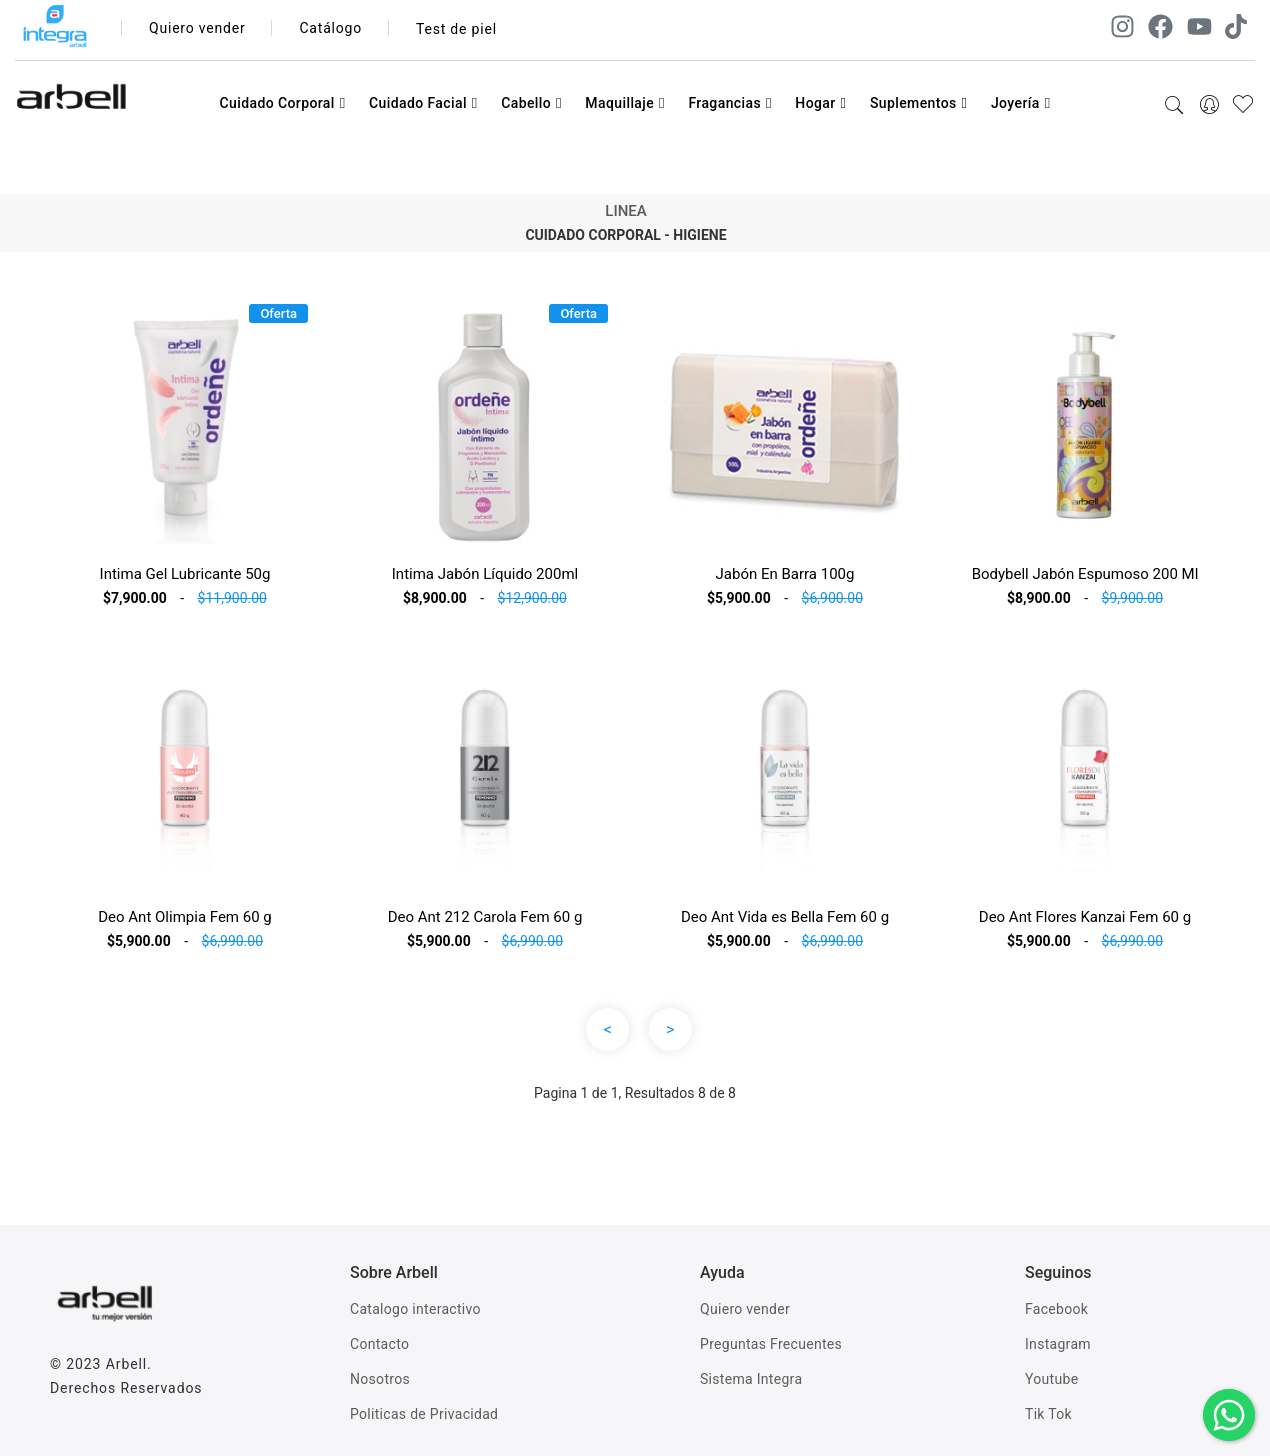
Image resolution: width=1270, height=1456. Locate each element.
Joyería (1021, 103)
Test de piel (456, 29)
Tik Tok (1048, 1414)
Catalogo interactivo (415, 1309)
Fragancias (729, 103)
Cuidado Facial (423, 103)
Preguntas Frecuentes (771, 1344)
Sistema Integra (751, 1379)
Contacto (379, 1344)
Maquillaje (625, 103)
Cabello (531, 103)
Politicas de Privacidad (424, 1414)
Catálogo (331, 29)
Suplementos (919, 103)
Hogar (820, 103)
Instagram (1058, 1344)
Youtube (1051, 1379)
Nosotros (380, 1379)
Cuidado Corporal (282, 103)
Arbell (126, 1364)
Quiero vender (197, 29)
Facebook (1056, 1309)
